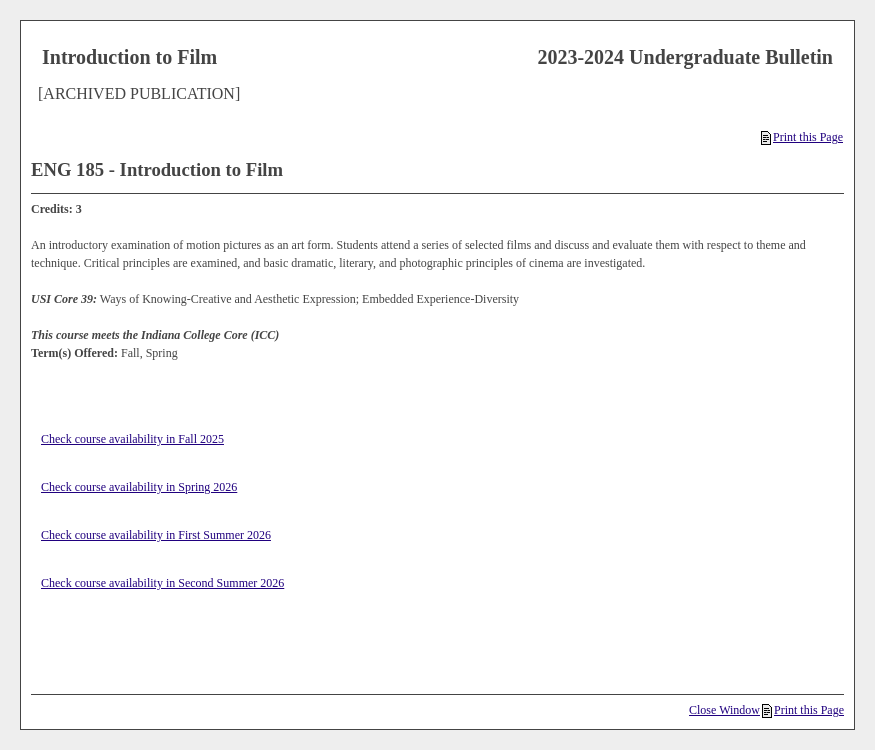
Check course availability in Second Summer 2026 (162, 583)
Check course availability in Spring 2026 (139, 487)
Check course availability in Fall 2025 (132, 439)
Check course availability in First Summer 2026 (156, 535)
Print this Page (802, 137)
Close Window (724, 710)
